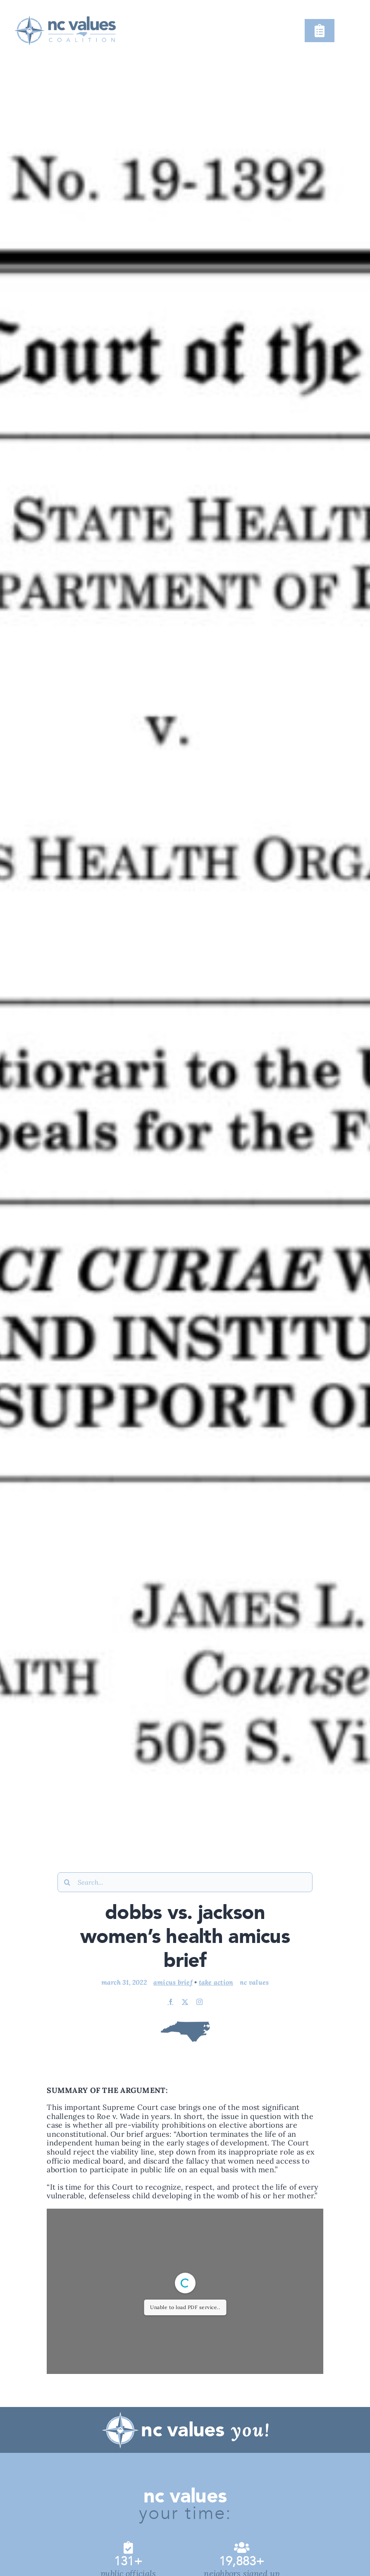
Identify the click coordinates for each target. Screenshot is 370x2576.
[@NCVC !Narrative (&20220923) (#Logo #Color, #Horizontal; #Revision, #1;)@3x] (64, 12)
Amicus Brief (173, 1982)
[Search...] (185, 1882)
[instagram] (199, 2002)
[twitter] (185, 2002)
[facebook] (170, 2002)
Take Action (216, 1982)
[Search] (67, 1882)
